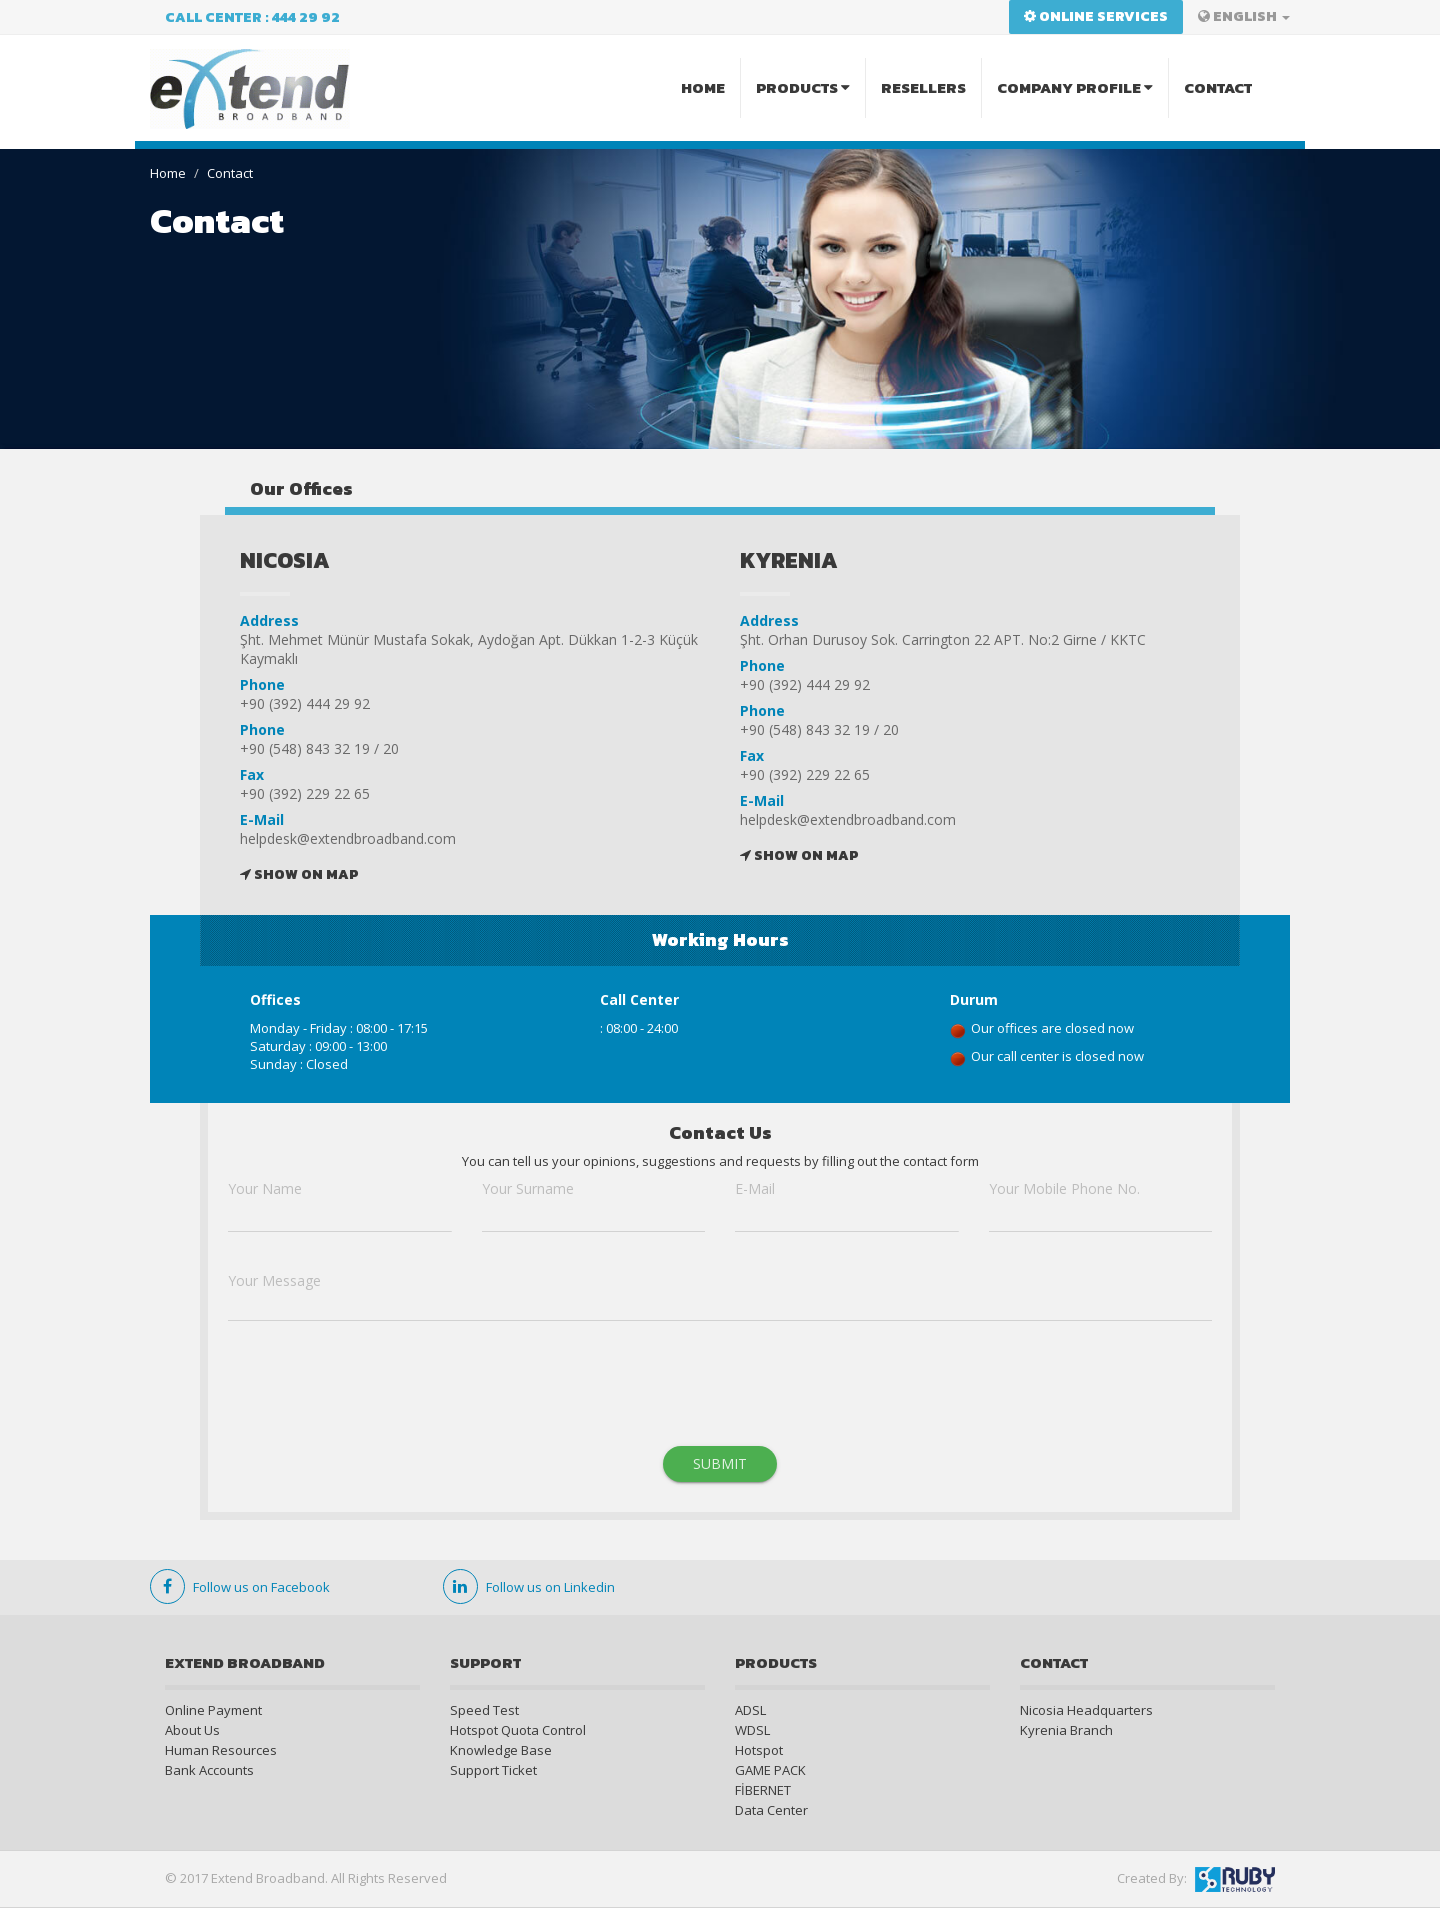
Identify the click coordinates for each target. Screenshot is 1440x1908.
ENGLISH (1244, 16)
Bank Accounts (209, 1770)
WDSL (752, 1730)
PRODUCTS (803, 87)
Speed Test (484, 1710)
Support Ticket (493, 1770)
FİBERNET (763, 1790)
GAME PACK (770, 1770)
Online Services (1096, 16)
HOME (703, 87)
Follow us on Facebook (240, 1587)
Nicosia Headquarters (1086, 1710)
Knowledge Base (501, 1750)
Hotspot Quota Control (518, 1730)
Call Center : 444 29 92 (252, 17)
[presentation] (380, 1390)
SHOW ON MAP (299, 874)
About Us (192, 1730)
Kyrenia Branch (1066, 1730)
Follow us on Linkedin (529, 1587)
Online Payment (213, 1710)
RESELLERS (923, 87)
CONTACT (1218, 87)
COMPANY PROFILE (1075, 87)
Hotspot (759, 1750)
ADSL (750, 1710)
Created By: (1196, 1879)
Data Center (771, 1810)
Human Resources (221, 1750)
